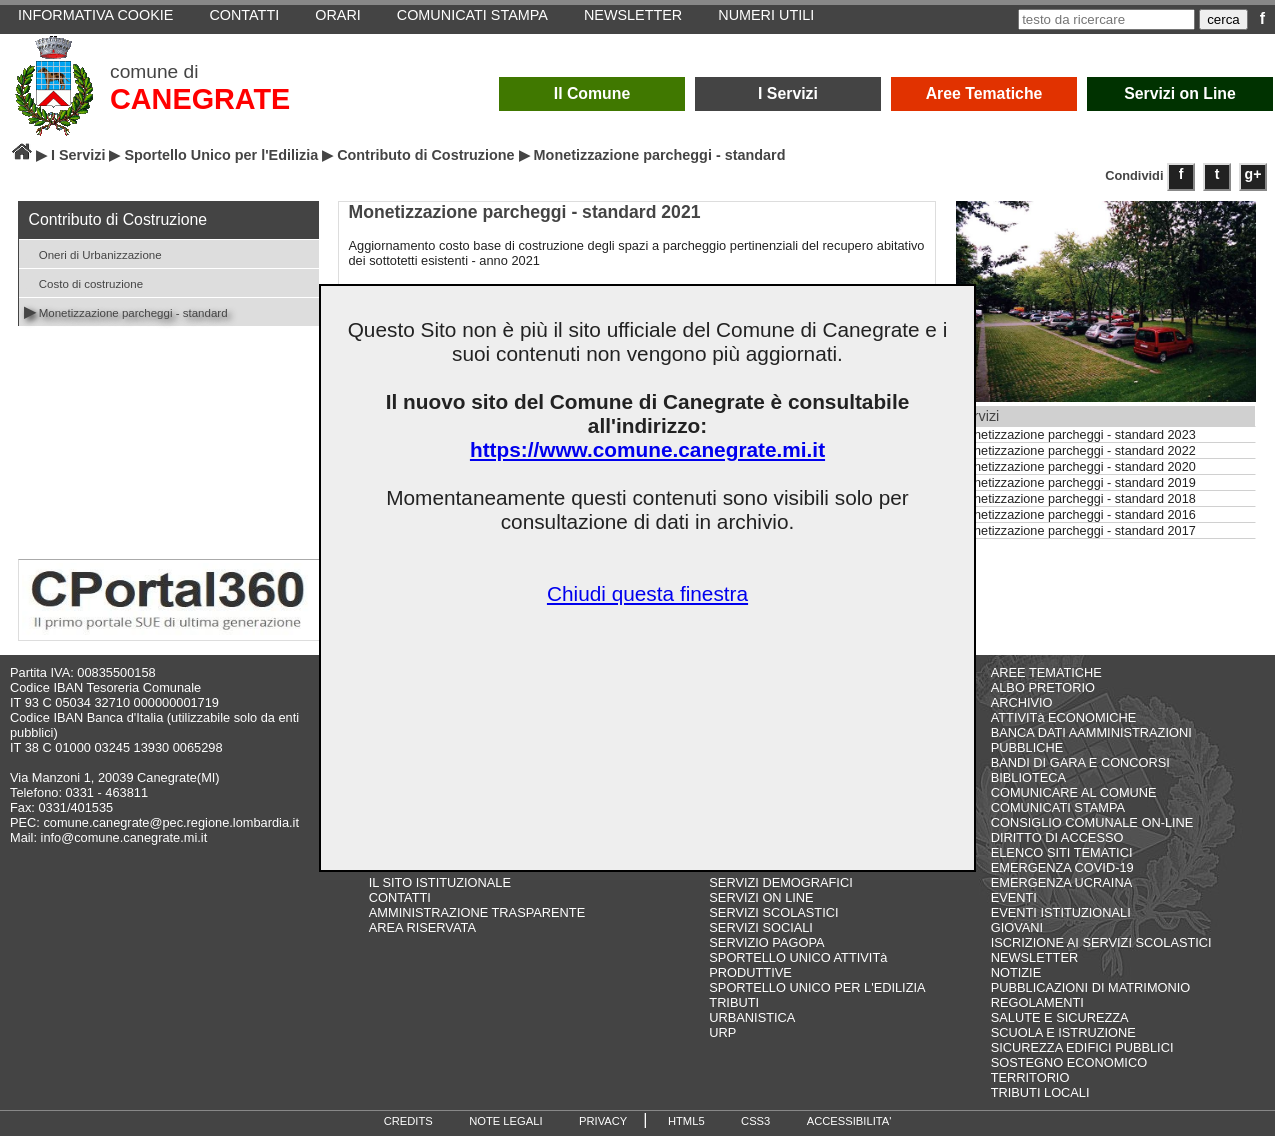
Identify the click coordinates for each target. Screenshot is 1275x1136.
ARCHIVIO (1022, 702)
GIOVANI (1017, 927)
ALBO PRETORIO (1043, 687)
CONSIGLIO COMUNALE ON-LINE (1092, 822)
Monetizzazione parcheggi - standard (126, 311)
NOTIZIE (1016, 972)
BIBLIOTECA (1028, 777)
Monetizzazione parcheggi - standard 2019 (1076, 483)
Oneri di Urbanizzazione (93, 253)
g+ (1253, 174)
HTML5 (686, 1121)
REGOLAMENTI (1037, 1002)
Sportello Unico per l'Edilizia (221, 155)
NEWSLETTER (1034, 957)
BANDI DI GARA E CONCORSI (1080, 762)
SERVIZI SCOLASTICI (773, 912)
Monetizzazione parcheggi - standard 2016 (1076, 515)
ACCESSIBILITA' (849, 1121)
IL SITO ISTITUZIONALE (440, 882)
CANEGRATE (200, 99)
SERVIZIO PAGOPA (766, 942)
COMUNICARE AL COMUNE (1074, 792)
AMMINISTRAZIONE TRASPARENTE (477, 912)
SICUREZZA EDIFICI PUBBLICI (1082, 1047)
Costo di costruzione (84, 282)
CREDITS (408, 1121)
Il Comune (592, 93)
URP (722, 1032)
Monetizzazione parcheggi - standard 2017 (1076, 531)
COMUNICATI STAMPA (1058, 807)
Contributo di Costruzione (425, 155)
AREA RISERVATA (422, 927)
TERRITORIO (1030, 1077)
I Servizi (788, 93)
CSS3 (755, 1121)
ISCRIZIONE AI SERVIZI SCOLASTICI (1101, 942)
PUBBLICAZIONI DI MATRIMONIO (1091, 987)
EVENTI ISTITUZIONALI (1061, 912)
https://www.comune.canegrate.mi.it (647, 449)
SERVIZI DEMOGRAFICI (780, 882)
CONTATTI (400, 897)
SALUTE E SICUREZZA (1060, 1017)
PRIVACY (603, 1121)
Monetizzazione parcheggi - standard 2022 (1076, 451)
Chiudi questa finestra (647, 593)
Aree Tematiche (984, 93)
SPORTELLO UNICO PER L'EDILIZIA (817, 987)
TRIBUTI (734, 1002)
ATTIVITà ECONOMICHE (1064, 717)
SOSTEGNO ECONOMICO (1069, 1062)
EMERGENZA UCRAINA (1062, 882)
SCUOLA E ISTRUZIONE (1063, 1032)
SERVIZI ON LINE (761, 897)
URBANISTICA (752, 1017)
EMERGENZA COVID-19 (1062, 867)
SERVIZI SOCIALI (761, 927)
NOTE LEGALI (505, 1121)
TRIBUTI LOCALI (1040, 1092)
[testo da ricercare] (1106, 19)
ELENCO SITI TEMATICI (1062, 852)
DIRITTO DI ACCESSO (1057, 837)
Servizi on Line (1180, 93)
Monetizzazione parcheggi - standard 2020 (1076, 467)
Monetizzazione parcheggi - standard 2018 (1076, 499)
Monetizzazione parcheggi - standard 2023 (1076, 435)
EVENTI (1014, 897)
